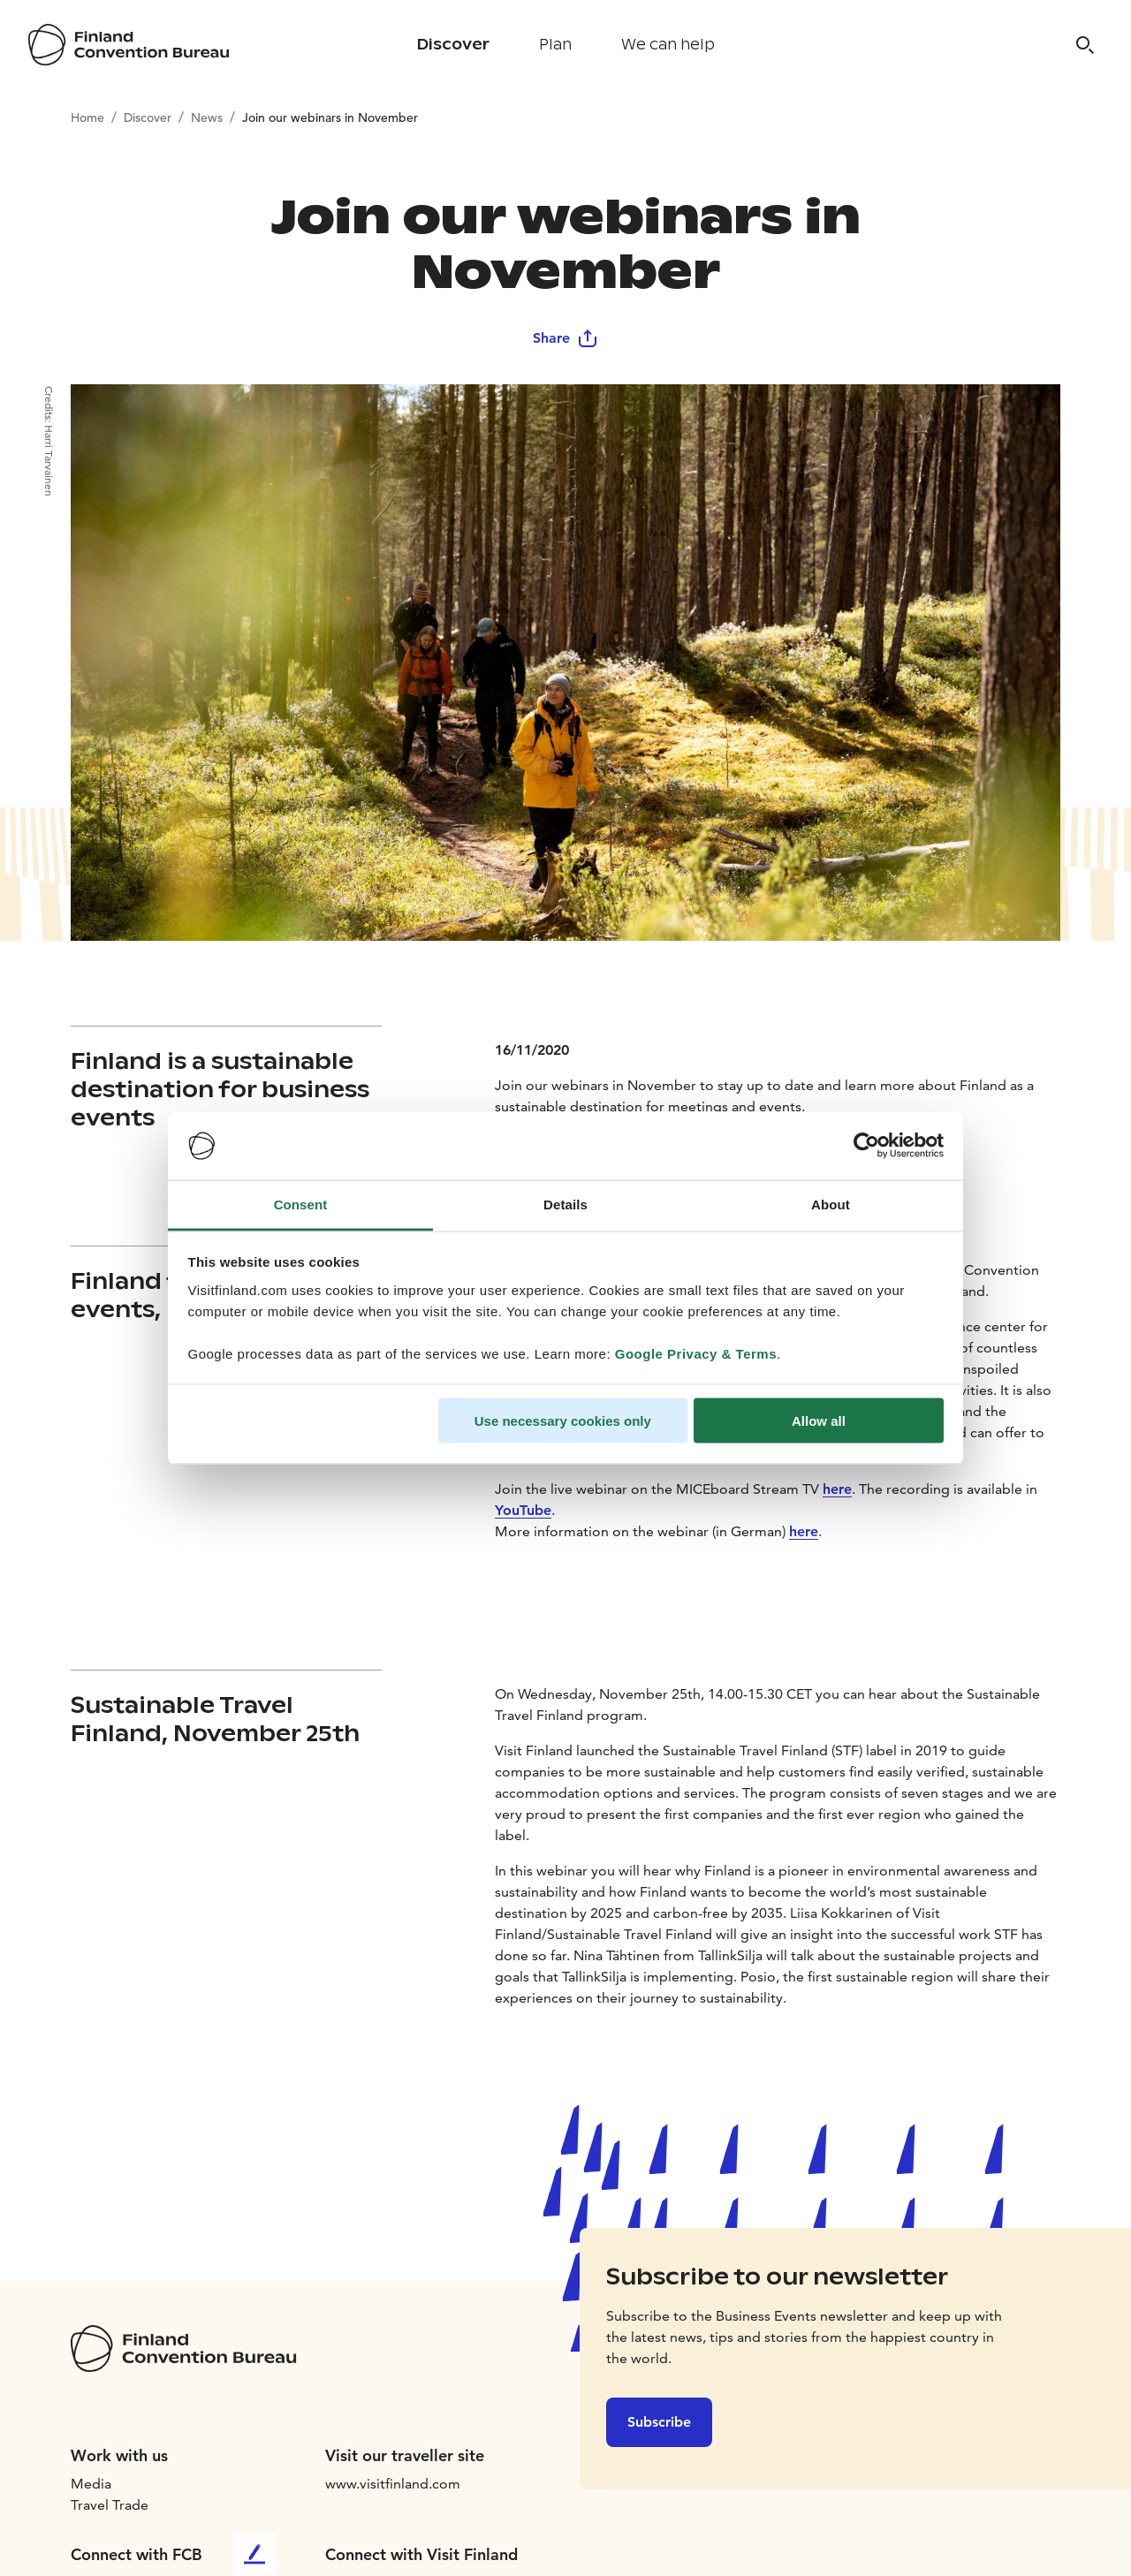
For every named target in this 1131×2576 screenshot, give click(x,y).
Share (565, 338)
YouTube (523, 1510)
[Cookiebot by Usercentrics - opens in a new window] (866, 1146)
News (207, 117)
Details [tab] (565, 1203)
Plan (555, 44)
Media (91, 2483)
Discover (453, 44)
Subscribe (659, 2421)
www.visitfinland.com (392, 2483)
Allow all (819, 1420)
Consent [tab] (301, 1203)
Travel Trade (109, 2504)
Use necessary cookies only (562, 1420)
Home (87, 117)
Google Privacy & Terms (696, 1352)
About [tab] (830, 1203)
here (837, 1489)
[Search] (1085, 45)
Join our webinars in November (330, 117)
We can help (668, 44)
